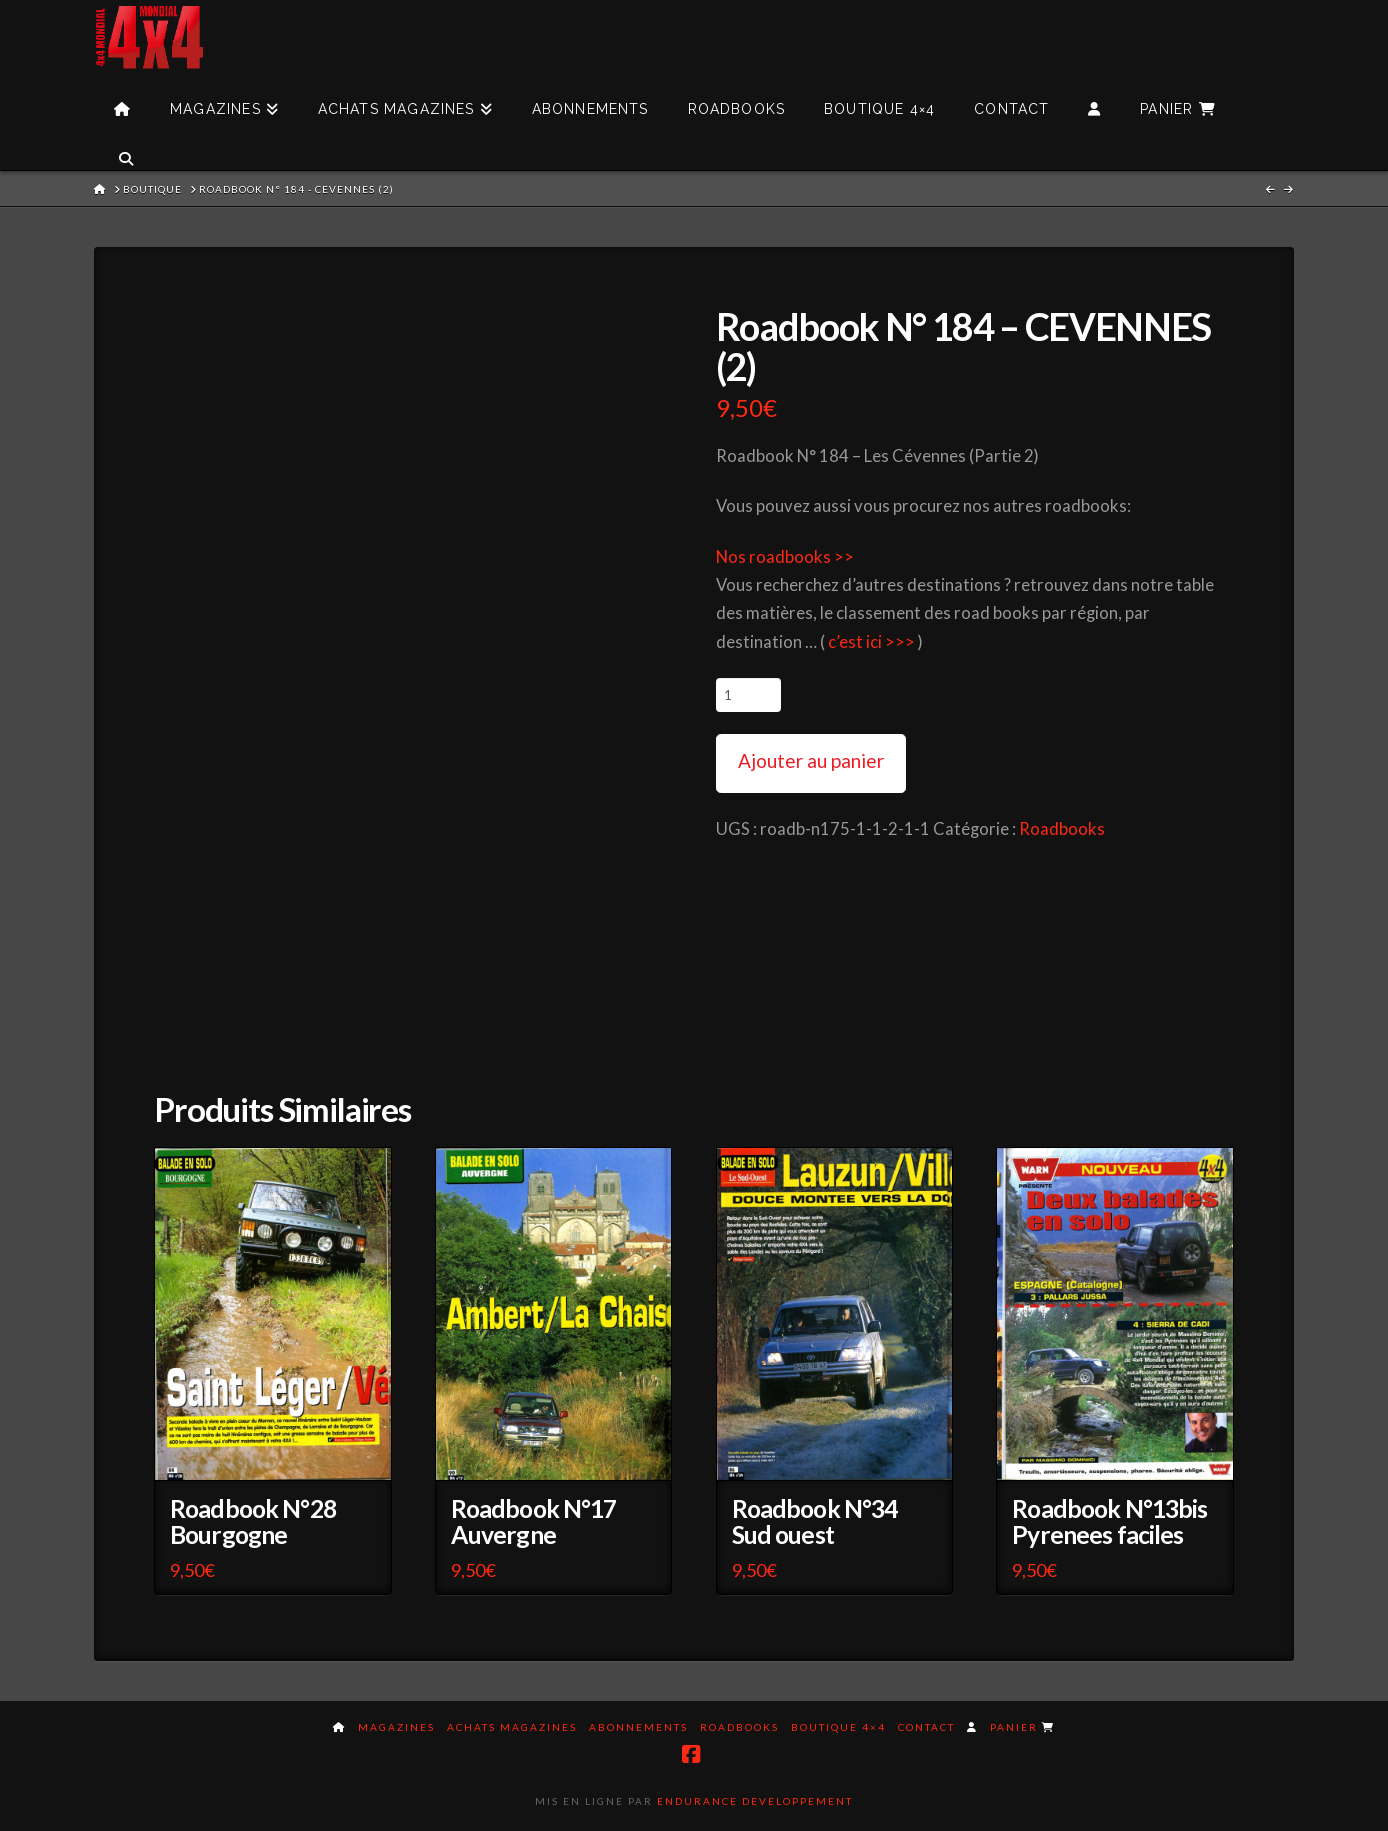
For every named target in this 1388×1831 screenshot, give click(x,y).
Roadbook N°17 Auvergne (534, 1521)
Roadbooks (1062, 829)
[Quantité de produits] (748, 695)
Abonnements (638, 1727)
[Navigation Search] (125, 145)
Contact (926, 1727)
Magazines (396, 1727)
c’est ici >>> (871, 642)
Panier (1022, 1727)
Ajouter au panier (811, 760)
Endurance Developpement (755, 1801)
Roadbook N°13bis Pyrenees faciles (1109, 1521)
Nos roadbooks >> (785, 557)
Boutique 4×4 (838, 1727)
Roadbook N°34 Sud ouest (815, 1521)
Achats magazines (512, 1727)
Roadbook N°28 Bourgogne (253, 1521)
